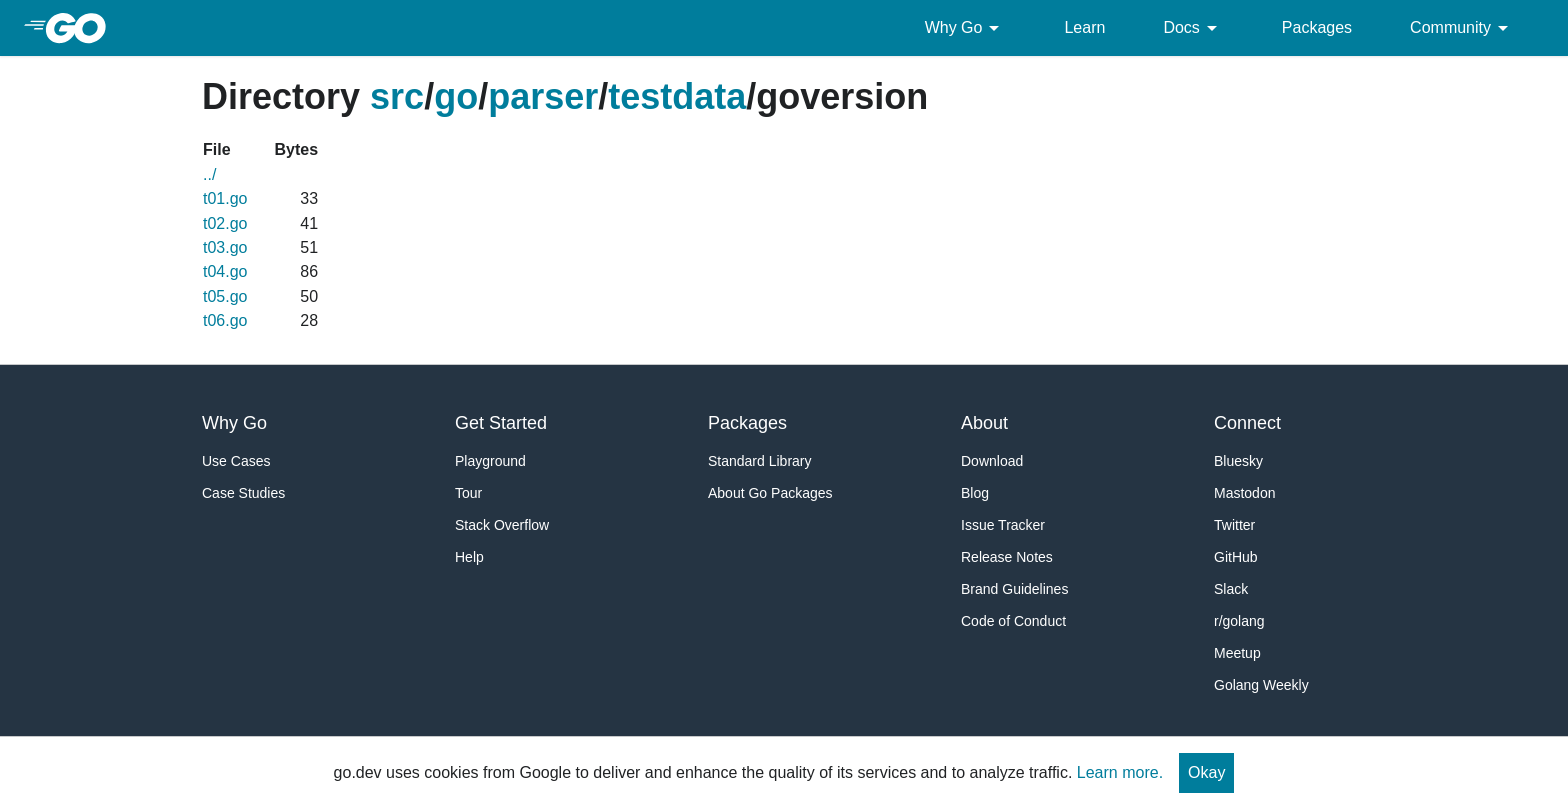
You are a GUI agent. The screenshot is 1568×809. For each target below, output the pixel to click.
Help (469, 557)
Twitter (1234, 525)
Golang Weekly (1261, 685)
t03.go (225, 247)
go (456, 96)
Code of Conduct (1013, 621)
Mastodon (1244, 493)
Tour (468, 493)
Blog (975, 493)
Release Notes (1007, 557)
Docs (1193, 28)
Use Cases (236, 461)
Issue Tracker (1003, 525)
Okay (1206, 772)
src (397, 96)
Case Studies (243, 493)
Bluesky (1238, 461)
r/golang (1239, 621)
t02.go (225, 223)
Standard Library (760, 461)
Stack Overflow (502, 525)
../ (209, 174)
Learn (1084, 27)
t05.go (225, 296)
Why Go (966, 28)
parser (543, 96)
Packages (1317, 27)
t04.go (225, 271)
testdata (677, 96)
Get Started (501, 423)
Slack (1231, 589)
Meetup (1237, 653)
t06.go (225, 320)
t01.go (225, 198)
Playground (490, 461)
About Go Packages (770, 493)
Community (1462, 28)
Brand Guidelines (1014, 589)
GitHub (1236, 557)
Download (992, 461)
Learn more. (1120, 772)
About (984, 423)
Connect (1247, 423)
